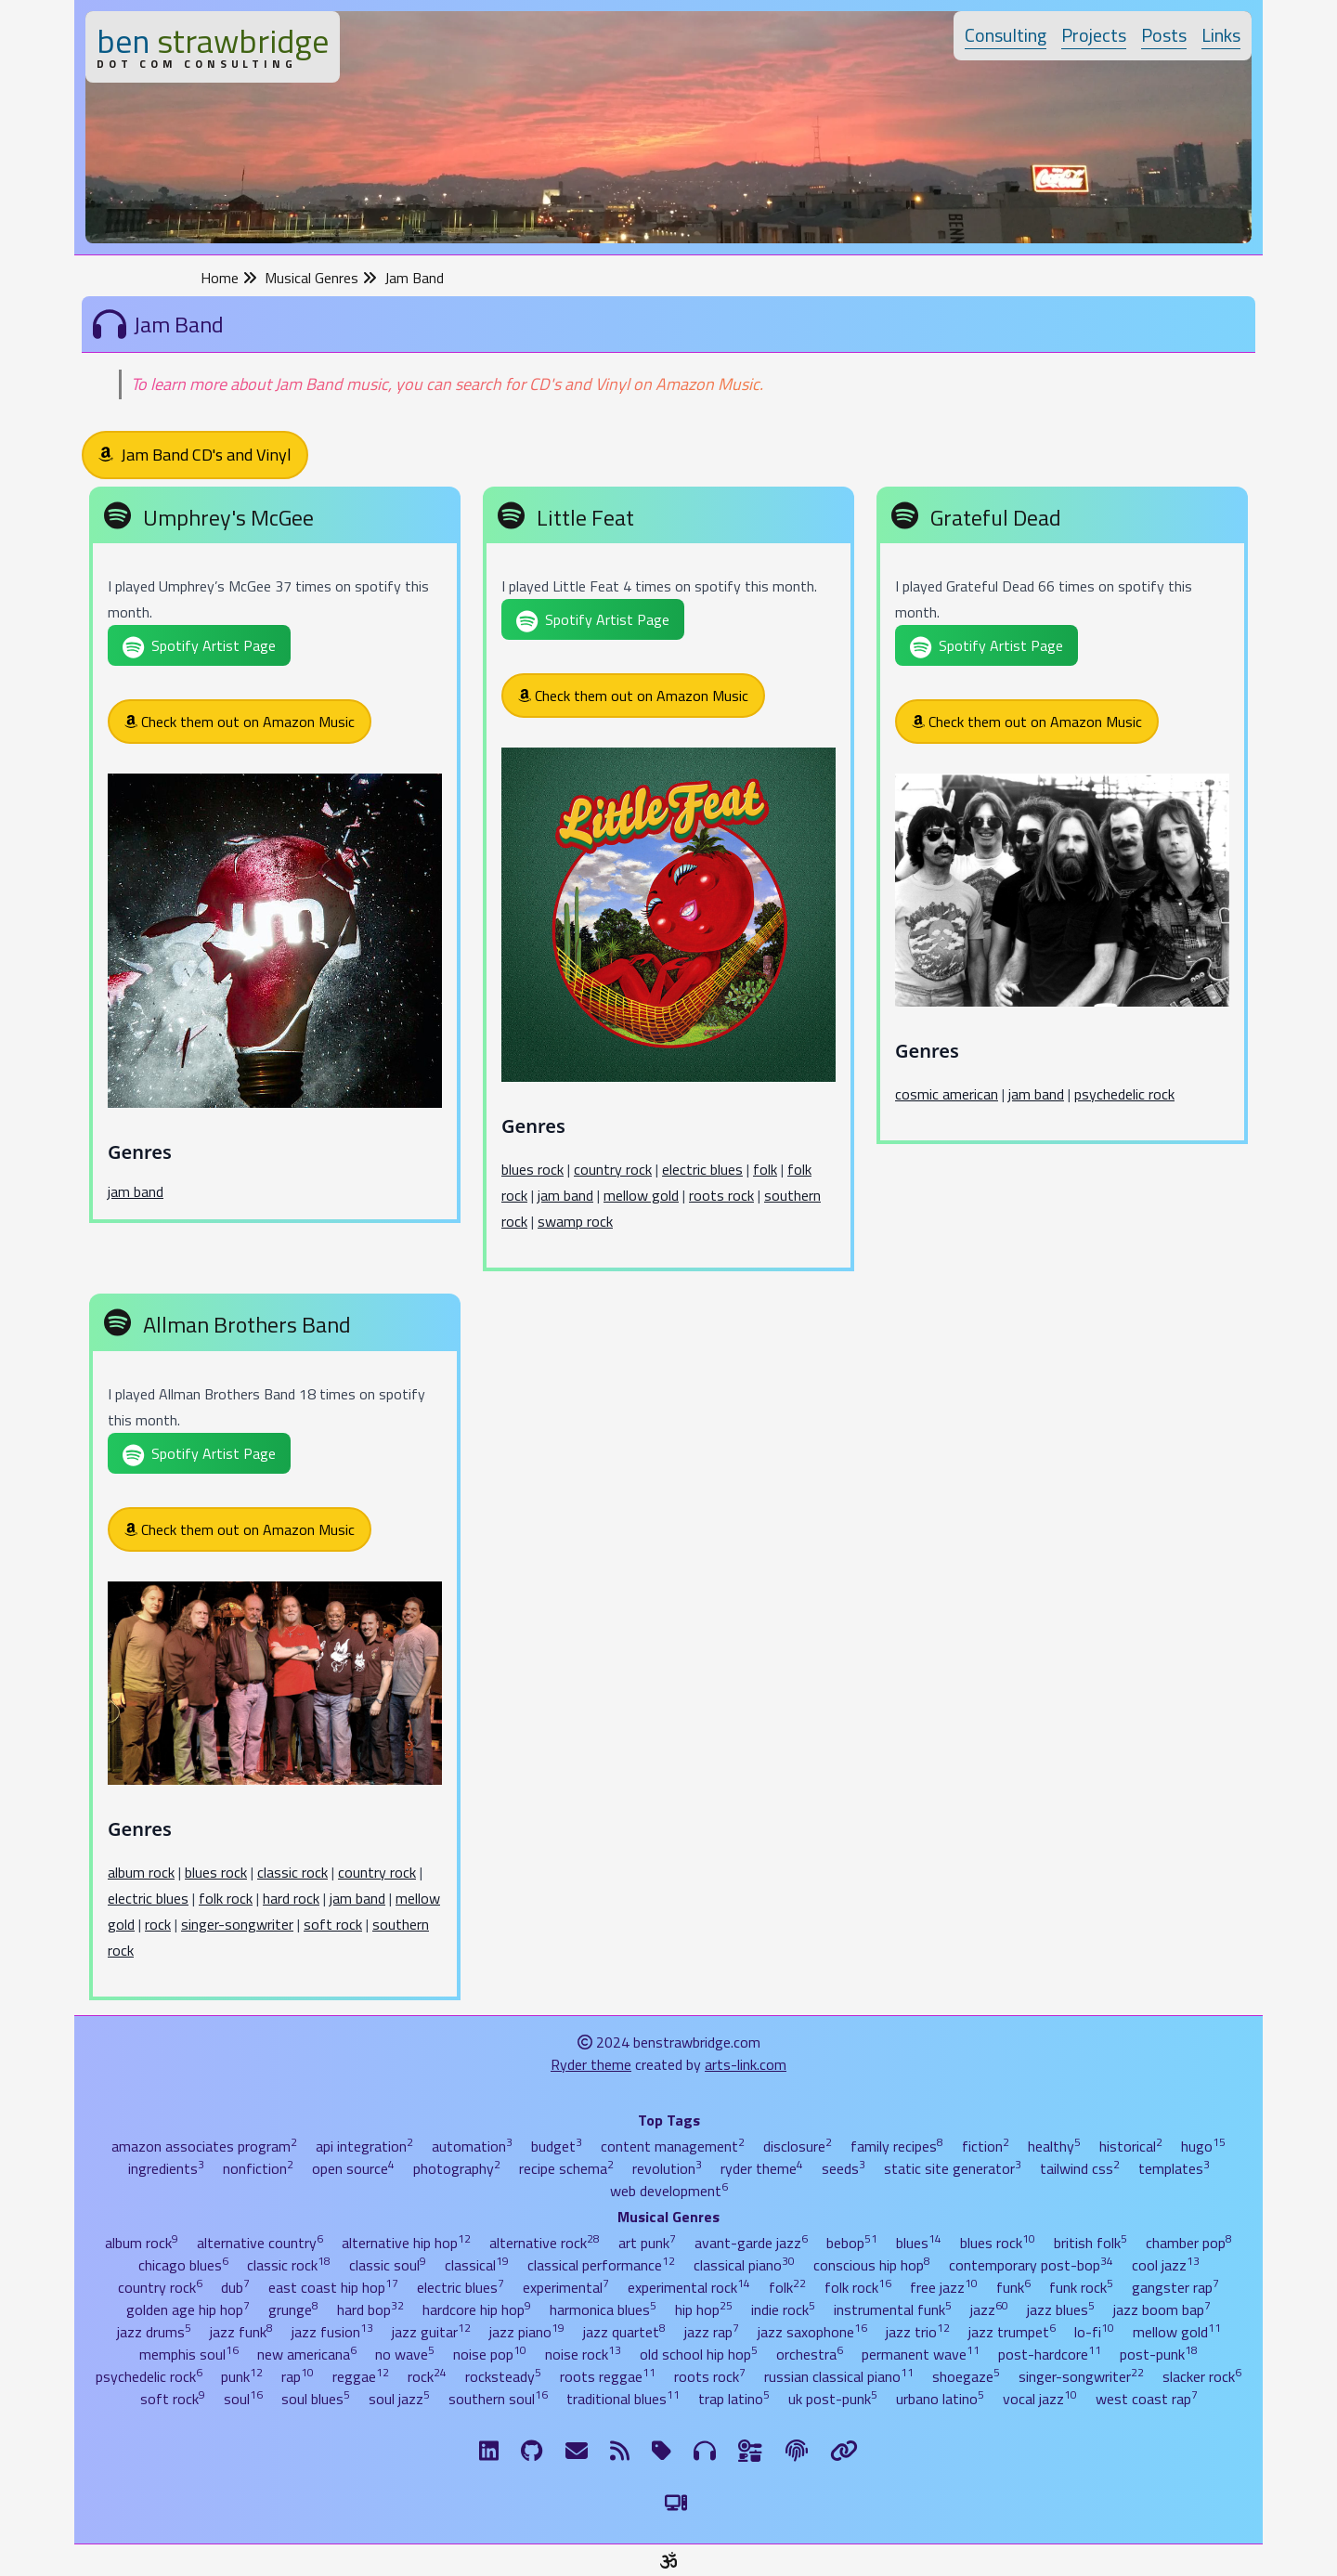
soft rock (333, 1924)
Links (1220, 34)
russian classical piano (839, 2376)
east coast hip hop (333, 2287)
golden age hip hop (188, 2309)
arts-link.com (745, 2064)
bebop (851, 2242)
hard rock (291, 1898)
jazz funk (241, 2332)
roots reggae (608, 2376)
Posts (1164, 34)
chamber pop (1189, 2242)
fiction (985, 2146)
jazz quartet (624, 2332)
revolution (667, 2168)
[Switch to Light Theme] (676, 2503)
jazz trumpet (1012, 2332)
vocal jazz (1040, 2398)
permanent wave (921, 2354)
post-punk (1159, 2354)
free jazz (944, 2287)
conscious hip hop (871, 2265)
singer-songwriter (237, 1924)
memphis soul (189, 2354)
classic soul (387, 2265)
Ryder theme (591, 2064)
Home (229, 278)
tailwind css (1080, 2168)
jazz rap (711, 2332)
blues (918, 2242)
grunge (293, 2309)
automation (472, 2146)
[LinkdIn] (489, 2450)
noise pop (489, 2354)
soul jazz (399, 2398)
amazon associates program (204, 2146)
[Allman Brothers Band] (275, 1650)
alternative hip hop (406, 2242)
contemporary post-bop (1031, 2265)
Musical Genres (321, 278)
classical (477, 2265)
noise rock (583, 2354)
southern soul (498, 2398)
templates (1174, 2168)
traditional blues (623, 2398)
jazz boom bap (1162, 2309)
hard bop (370, 2309)
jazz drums (154, 2332)
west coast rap (1147, 2398)
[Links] (844, 2450)
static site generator (952, 2168)
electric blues (702, 1169)
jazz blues (1061, 2309)
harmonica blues (603, 2309)
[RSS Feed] (620, 2450)
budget (556, 2146)
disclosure (797, 2146)
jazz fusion (332, 2332)
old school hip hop (699, 2354)
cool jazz (1166, 2265)
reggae (360, 2376)
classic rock (292, 1872)
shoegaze (966, 2376)
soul (243, 2398)
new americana (307, 2354)
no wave (405, 2354)
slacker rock (1201, 2376)
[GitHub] (531, 2450)
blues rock (532, 1169)
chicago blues (183, 2265)
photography (456, 2168)
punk (242, 2376)
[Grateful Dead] (1062, 819)
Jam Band (414, 278)
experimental (566, 2287)
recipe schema (566, 2168)
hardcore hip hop (476, 2309)
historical (1130, 2146)
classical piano (744, 2265)
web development (669, 2190)
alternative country (260, 2242)
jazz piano (527, 2332)
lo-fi (1094, 2332)
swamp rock (575, 1221)
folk (765, 1169)
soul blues (315, 2398)
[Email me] (576, 2450)
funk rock (1081, 2287)
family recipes (896, 2146)
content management (673, 2146)
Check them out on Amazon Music (239, 721)
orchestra (809, 2354)
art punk (647, 2242)
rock (158, 1924)
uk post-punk (832, 2398)
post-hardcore (1049, 2354)
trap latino (734, 2398)
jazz (989, 2309)
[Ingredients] (750, 2450)
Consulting (1005, 34)
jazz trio (918, 2332)
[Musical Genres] (705, 2450)
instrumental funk (893, 2309)
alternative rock (544, 2242)
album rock (141, 1872)
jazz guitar (431, 2332)
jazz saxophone (812, 2332)
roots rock (721, 1195)
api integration (364, 2146)
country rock (613, 1169)
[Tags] (661, 2450)
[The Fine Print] (796, 2450)
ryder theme (761, 2168)
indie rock (783, 2309)
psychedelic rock (1124, 1094)
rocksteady (503, 2376)
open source (353, 2168)
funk (1013, 2287)
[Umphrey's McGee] (275, 858)
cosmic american (946, 1094)
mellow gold (641, 1195)
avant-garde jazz (751, 2242)
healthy (1054, 2146)
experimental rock (689, 2287)
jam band (135, 1191)
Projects (1093, 34)
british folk (1090, 2242)
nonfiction (258, 2168)
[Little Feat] (668, 883)
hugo (1203, 2146)
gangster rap (1175, 2287)
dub (235, 2287)
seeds (843, 2168)
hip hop (704, 2309)
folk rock (226, 1898)
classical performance (601, 2265)
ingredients (166, 2168)
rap (297, 2376)
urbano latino (940, 2398)
